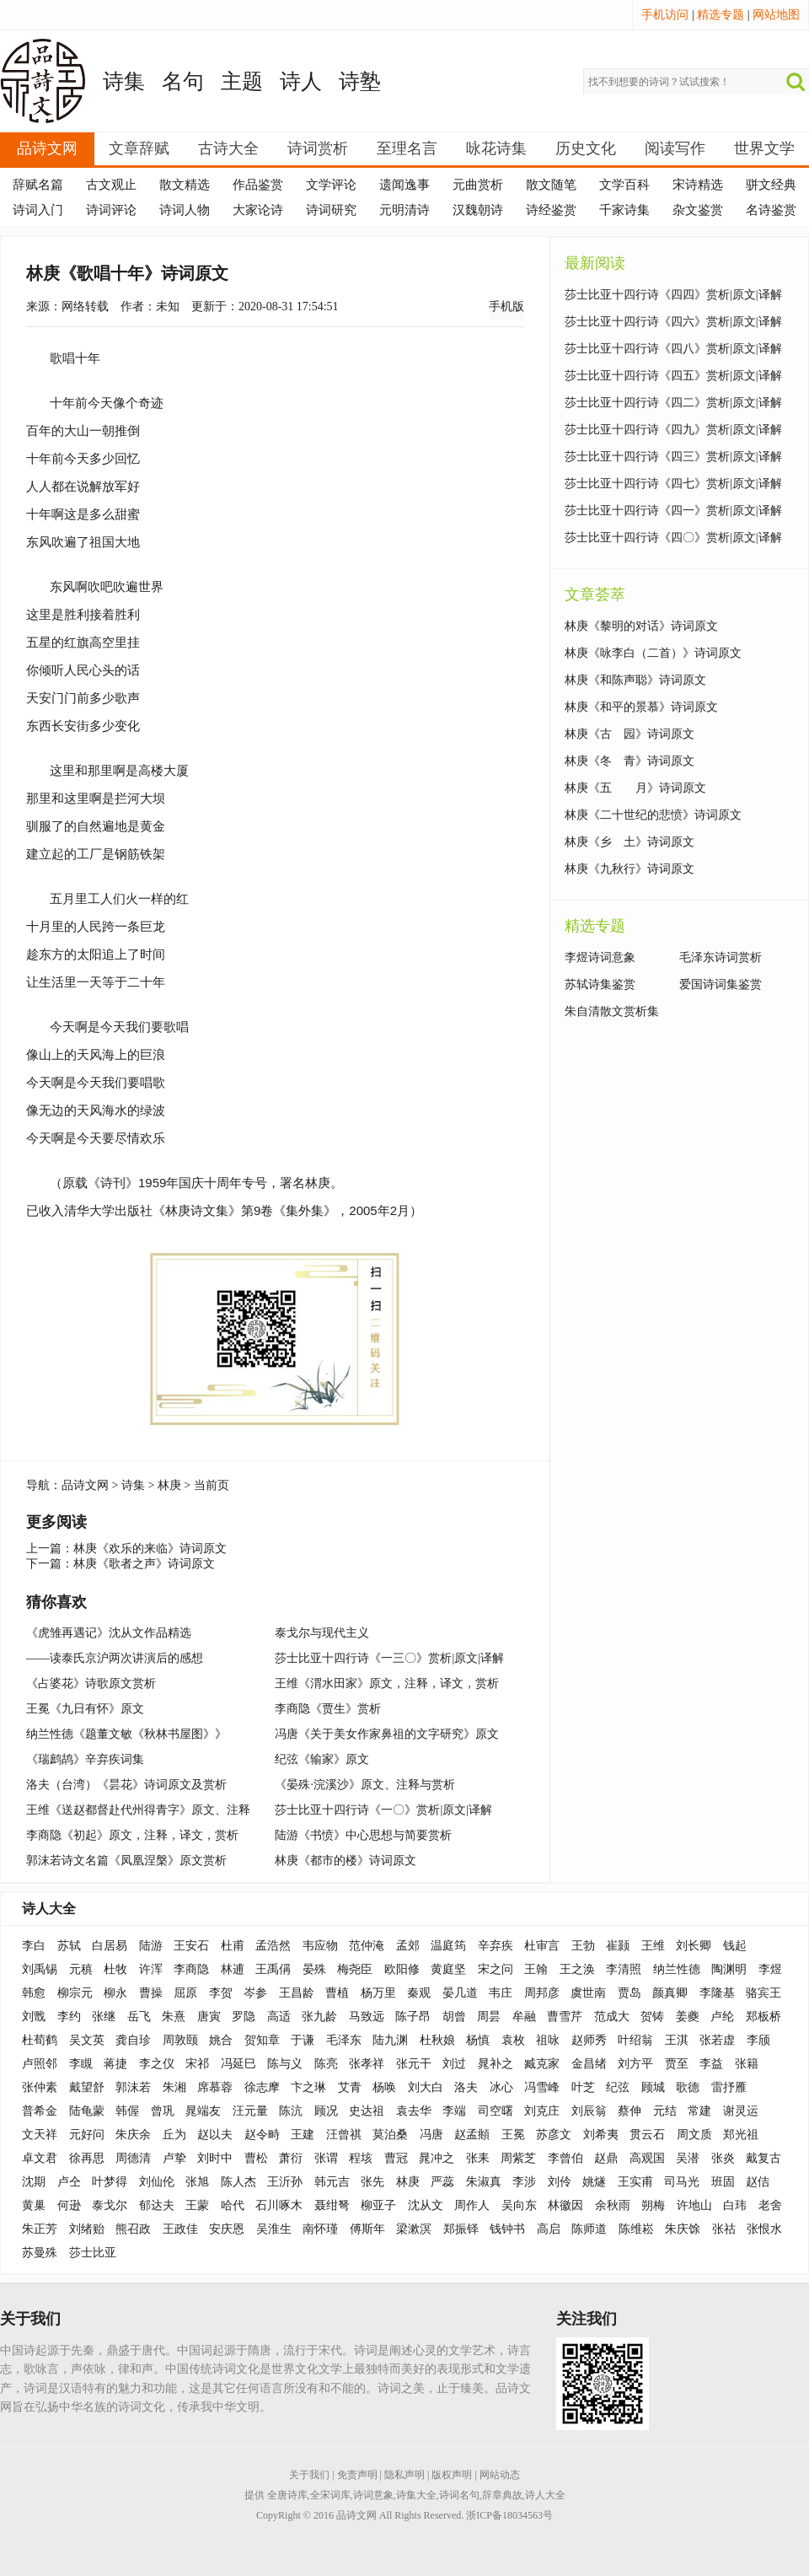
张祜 (724, 2229)
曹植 (337, 1993)
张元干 (413, 2063)
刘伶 (559, 2181)
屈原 (185, 1993)
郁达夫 (156, 2205)
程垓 (360, 2158)
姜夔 (687, 2016)
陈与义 (285, 2063)
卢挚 (174, 2158)
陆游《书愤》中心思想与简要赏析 (363, 1835)
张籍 (746, 2063)
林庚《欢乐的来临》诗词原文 (150, 1548)
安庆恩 (226, 2229)
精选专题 (720, 14)
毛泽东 (344, 2040)
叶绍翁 (635, 2040)
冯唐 (431, 2134)
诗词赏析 (317, 148)
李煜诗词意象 (600, 957)
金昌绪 (589, 2063)
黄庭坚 (448, 1969)
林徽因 (565, 2205)
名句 (183, 81)
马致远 (366, 2016)
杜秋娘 (437, 2040)
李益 (711, 2063)
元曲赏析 (478, 184)
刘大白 (425, 2087)
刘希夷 (601, 2134)
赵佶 (757, 2181)
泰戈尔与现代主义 (322, 1633)
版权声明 (451, 2475)
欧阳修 (402, 1969)
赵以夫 (215, 2134)
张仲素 (39, 2087)
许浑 (151, 1969)
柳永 (115, 1993)
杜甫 (232, 1945)
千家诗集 (624, 210)
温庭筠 (448, 1945)
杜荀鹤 (39, 2040)
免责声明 (357, 2475)
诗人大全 (49, 1908)
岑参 (255, 1993)
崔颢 (618, 1945)
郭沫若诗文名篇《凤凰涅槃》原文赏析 (126, 1860)
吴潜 (687, 2158)
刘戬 (34, 2016)
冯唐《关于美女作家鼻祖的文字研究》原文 (387, 1734)
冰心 (501, 2087)
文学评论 (331, 184)
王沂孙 (285, 2181)
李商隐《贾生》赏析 (328, 1708)
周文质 (694, 2134)
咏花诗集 (496, 148)
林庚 (169, 1485)
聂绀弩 (332, 2205)
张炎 (723, 2158)
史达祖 (366, 2111)
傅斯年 (367, 2229)
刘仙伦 (156, 2181)
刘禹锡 (39, 1969)
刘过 (454, 2063)
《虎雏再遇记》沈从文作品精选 (108, 1633)
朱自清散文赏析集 (612, 1011)
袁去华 (413, 2111)
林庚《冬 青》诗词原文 (629, 761)
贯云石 (647, 2134)
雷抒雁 (729, 2087)
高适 (279, 2016)
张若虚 (717, 2040)
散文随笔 (551, 184)
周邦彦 (542, 1993)
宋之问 (495, 1969)
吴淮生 (274, 2229)
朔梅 (653, 2205)
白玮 (735, 2205)
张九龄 (319, 2016)
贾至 (676, 2063)
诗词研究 (331, 210)
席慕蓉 (215, 2087)
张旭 (197, 2181)
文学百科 (624, 184)
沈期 (34, 2181)
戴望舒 (86, 2087)
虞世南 (588, 1993)
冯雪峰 (542, 2087)
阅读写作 (675, 148)
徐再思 (86, 2158)
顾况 (326, 2111)
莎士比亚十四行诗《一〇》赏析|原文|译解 (383, 1810)
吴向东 (519, 2205)
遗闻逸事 (404, 184)
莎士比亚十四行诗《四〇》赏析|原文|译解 (673, 537)
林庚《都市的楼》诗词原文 (345, 1860)
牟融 (524, 2016)
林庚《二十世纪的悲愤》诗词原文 (653, 815)
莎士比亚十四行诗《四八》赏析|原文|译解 (673, 348)
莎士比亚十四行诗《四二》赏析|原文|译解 (673, 402)
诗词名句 (459, 2495)
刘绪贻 (86, 2229)
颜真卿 (670, 1993)
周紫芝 (518, 2158)
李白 (34, 1945)
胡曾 (454, 2016)
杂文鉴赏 (697, 210)
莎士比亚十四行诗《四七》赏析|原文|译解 (673, 483)
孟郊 (408, 1945)
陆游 (151, 1945)
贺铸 (652, 2016)
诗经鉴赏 (551, 210)
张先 (372, 2181)
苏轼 (69, 1945)
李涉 (524, 2181)
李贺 (221, 1993)
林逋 (232, 1969)
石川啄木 (279, 2205)
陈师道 (589, 2229)
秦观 (419, 1993)
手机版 (506, 306)
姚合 (221, 2040)
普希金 (39, 2111)
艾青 (350, 2087)
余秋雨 (612, 2205)
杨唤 (384, 2087)
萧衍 (291, 2158)
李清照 (623, 1969)
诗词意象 (373, 2495)
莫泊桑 (390, 2134)
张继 (103, 2016)
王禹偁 (273, 1969)
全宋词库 (330, 2495)
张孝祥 (366, 2063)
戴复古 (763, 2158)
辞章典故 (502, 2495)
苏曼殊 (39, 2252)
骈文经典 (771, 184)
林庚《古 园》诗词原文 (629, 734)
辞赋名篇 (38, 184)
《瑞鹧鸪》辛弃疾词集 (85, 1759)
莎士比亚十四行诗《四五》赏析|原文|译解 (673, 375)
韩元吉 (332, 2181)
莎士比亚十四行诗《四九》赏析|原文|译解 (673, 429)
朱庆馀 (682, 2229)
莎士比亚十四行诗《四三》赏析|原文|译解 (673, 456)
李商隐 (191, 1969)
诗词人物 (184, 210)
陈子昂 (413, 2016)
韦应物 (320, 1945)
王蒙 (197, 2205)
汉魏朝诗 (478, 210)
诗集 (124, 81)
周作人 (472, 2205)
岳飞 (139, 2016)
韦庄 (500, 1993)
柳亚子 (378, 2205)
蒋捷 (115, 2063)
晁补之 (495, 2063)
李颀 (758, 2040)
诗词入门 (38, 210)
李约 (69, 2016)
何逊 (69, 2205)
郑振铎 (461, 2229)
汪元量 (250, 2111)
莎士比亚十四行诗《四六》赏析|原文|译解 (673, 321)
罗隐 (243, 2016)
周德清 (133, 2158)
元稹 (81, 1969)
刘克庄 (542, 2111)
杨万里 (378, 1993)
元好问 (86, 2134)
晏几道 (460, 1993)
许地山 (694, 2205)
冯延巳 (238, 2063)
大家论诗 (258, 210)
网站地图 (776, 14)
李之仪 (156, 2063)
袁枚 (513, 2040)
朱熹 (173, 2016)
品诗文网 (47, 148)
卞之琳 (308, 2087)
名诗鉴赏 (771, 210)
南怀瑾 (320, 2229)
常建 (699, 2111)
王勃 (583, 1945)
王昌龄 (296, 1993)
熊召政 (133, 2229)
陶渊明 (729, 1969)
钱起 (735, 1945)
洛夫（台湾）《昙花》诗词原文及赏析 (126, 1784)
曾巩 (162, 2111)
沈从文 (425, 2205)
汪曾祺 (344, 2134)
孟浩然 (273, 1945)
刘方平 (635, 2063)
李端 (454, 2111)
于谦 (302, 2040)
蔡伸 (629, 2111)
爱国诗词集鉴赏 (720, 984)
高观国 (647, 2158)
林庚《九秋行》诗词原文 (629, 869)
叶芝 (583, 2087)
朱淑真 (483, 2181)
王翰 (536, 1969)
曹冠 (396, 2158)
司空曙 (495, 2111)
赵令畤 (262, 2134)
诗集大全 (416, 2495)
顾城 (653, 2087)
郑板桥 (763, 2016)
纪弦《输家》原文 (322, 1759)
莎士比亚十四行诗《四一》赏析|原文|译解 (673, 510)
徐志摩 (262, 2087)
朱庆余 (133, 2134)
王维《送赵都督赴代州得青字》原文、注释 (138, 1810)
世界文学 (764, 148)
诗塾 (360, 81)
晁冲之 (436, 2158)
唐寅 (209, 2016)
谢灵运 (740, 2111)
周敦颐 (180, 2040)
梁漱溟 (413, 2229)
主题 (242, 81)
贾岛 (629, 1993)
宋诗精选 (697, 184)
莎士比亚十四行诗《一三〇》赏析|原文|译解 (389, 1658)
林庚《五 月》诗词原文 (635, 788)
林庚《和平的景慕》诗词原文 (641, 707)
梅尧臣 (354, 1969)
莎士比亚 (92, 2252)
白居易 (109, 1945)
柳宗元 (75, 1993)
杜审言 (542, 1945)
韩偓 (127, 2111)
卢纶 (722, 2016)
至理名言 (407, 148)
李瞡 (81, 2063)
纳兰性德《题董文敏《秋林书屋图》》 (126, 1734)
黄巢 (34, 2205)
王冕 (513, 2134)
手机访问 (664, 14)
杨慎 (478, 2040)
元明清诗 (404, 210)
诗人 (301, 81)
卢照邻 (39, 2063)
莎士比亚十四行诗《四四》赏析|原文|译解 (673, 294)
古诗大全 (228, 148)
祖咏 (548, 2040)
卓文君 (39, 2158)
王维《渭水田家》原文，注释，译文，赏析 (387, 1683)
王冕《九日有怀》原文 (85, 1708)
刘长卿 (693, 1945)
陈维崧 (636, 2229)
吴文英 (86, 2040)
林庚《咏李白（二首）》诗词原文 (653, 653)
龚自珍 (133, 2040)
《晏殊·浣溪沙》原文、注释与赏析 (365, 1784)
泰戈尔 (109, 2205)
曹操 (151, 1993)
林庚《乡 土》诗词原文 (629, 842)
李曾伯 (565, 2158)
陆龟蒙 (86, 2111)
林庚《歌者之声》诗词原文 (144, 1563)
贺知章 (262, 2040)
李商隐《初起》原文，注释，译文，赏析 (132, 1835)
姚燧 (594, 2181)
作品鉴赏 (258, 184)
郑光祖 (740, 2134)
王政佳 (180, 2229)
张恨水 (764, 2229)
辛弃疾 (495, 1945)
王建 (302, 2134)
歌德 (687, 2087)
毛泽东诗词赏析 (720, 957)
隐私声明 (404, 2475)
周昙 (489, 2016)
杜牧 (115, 1969)
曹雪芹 (564, 2016)
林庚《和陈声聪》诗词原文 (635, 680)
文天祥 (39, 2134)
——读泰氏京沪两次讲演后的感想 (114, 1658)
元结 (665, 2111)
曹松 (256, 2158)
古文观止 (111, 184)
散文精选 (184, 184)
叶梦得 (109, 2181)
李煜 (770, 1969)
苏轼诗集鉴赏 (600, 984)
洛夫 (466, 2087)
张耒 (478, 2158)
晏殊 (314, 1969)
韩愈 (34, 1993)
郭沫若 (133, 2087)
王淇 (676, 2040)
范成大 (612, 2016)
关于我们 (309, 2475)
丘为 (174, 2134)
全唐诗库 (287, 2495)
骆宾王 (763, 1993)
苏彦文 (553, 2134)
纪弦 (618, 2087)
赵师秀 (589, 2040)
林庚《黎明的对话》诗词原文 (641, 626)
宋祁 (197, 2063)
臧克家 (542, 2063)
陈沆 (291, 2111)
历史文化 (585, 148)
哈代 (232, 2205)
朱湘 (174, 2087)
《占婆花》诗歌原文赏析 (91, 1683)
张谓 (326, 2158)
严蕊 (442, 2181)
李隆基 (717, 1993)
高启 (548, 2229)
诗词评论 (111, 210)
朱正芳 (39, 2229)
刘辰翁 (589, 2111)
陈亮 (326, 2063)
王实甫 (635, 2181)
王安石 (191, 1945)
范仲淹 (366, 1945)
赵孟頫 (472, 2134)
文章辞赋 (139, 148)
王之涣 (577, 1969)
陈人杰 (238, 2181)
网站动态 (500, 2475)
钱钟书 (507, 2229)
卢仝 (69, 2181)
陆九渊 (390, 2040)
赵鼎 (606, 2158)
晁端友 (203, 2111)
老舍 (770, 2205)
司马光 (681, 2181)
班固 (723, 2181)
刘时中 (215, 2158)
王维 (653, 1945)
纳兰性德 (676, 1969)
